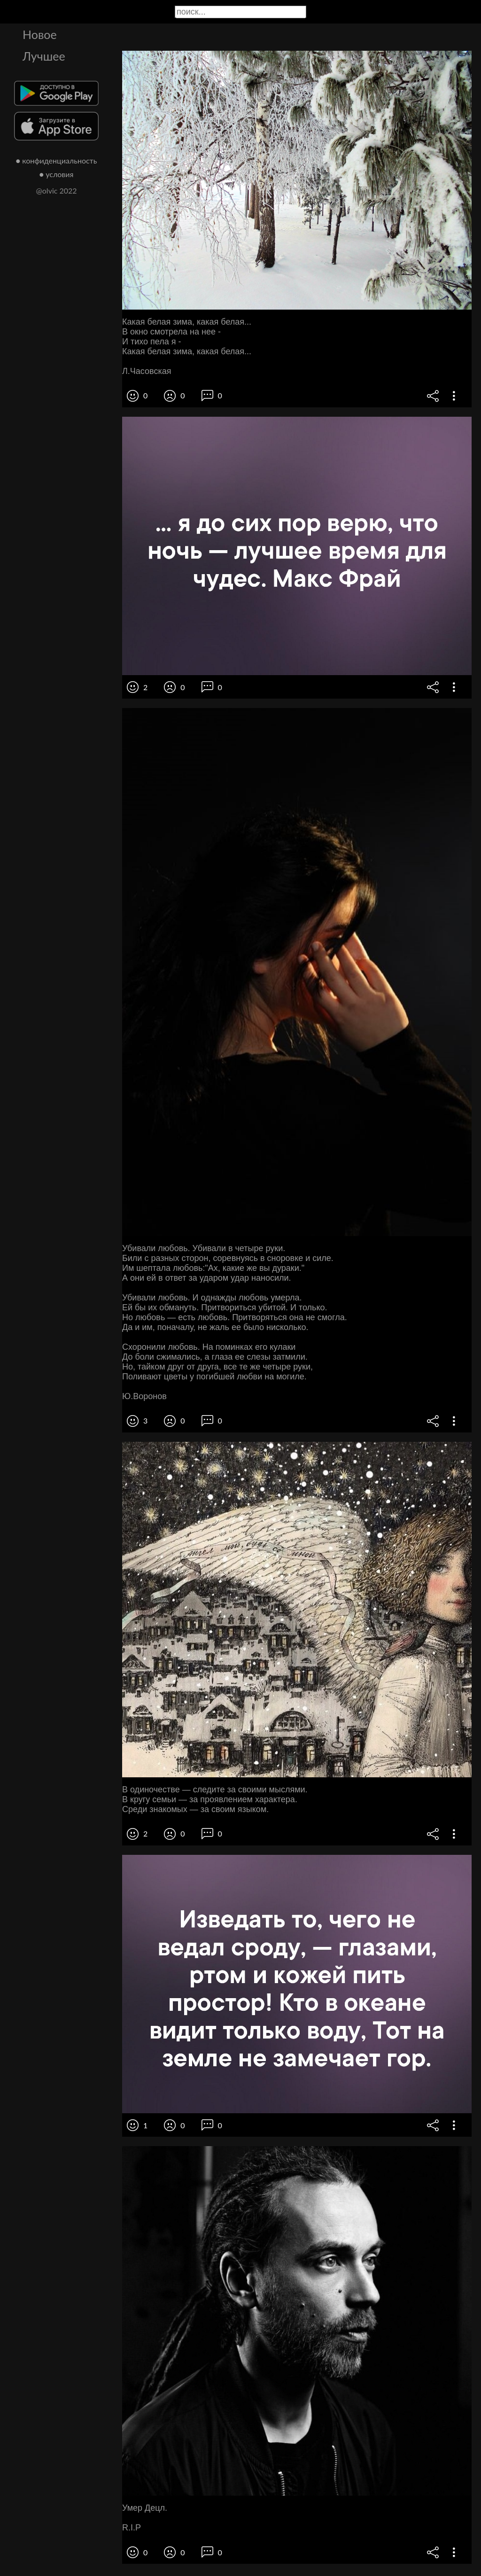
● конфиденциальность (56, 160)
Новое (40, 34)
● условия (56, 174)
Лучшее (44, 56)
